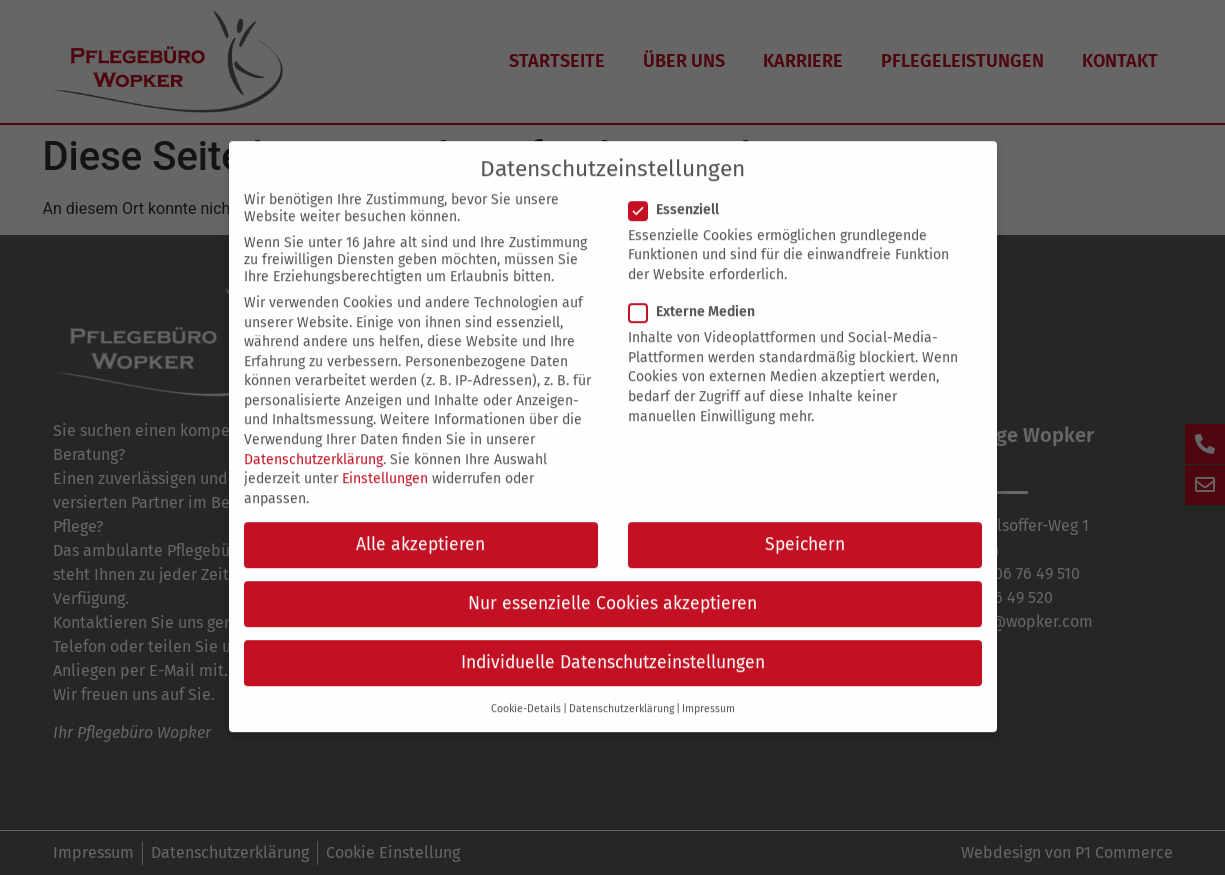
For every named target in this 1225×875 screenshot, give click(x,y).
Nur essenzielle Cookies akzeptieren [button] (612, 584)
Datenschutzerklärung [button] (621, 689)
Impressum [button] (708, 689)
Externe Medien (698, 292)
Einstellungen (385, 459)
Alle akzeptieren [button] (420, 525)
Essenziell (680, 190)
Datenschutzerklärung (313, 440)
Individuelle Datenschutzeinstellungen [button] (613, 643)
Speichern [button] (805, 525)
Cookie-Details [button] (526, 689)
